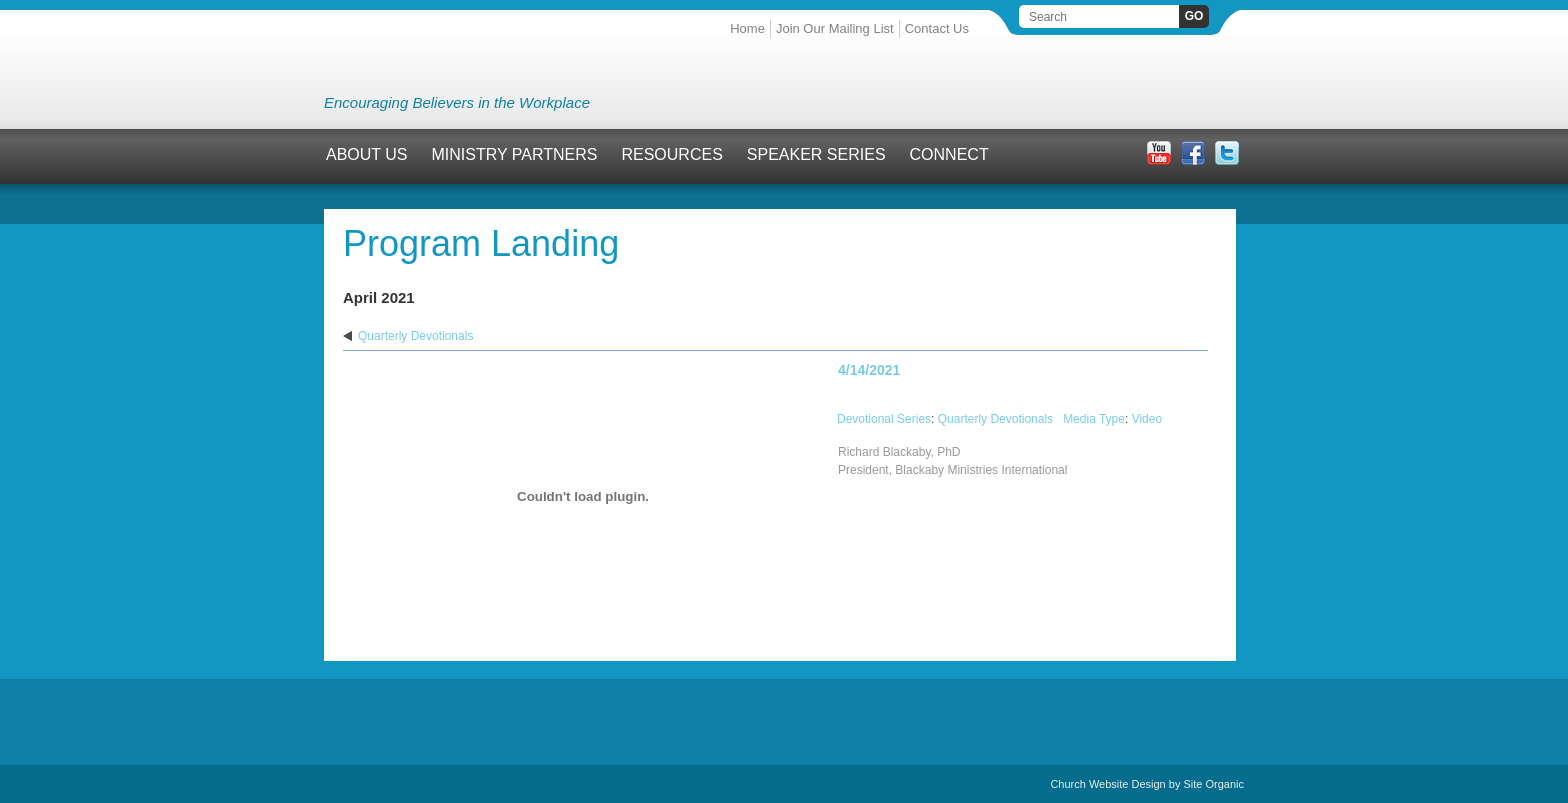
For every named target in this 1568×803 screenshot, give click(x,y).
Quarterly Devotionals (415, 336)
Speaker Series (816, 154)
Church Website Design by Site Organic (1147, 784)
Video (1147, 419)
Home (747, 28)
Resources (671, 154)
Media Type (1094, 419)
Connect (949, 154)
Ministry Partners (515, 154)
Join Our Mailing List (835, 28)
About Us (367, 154)
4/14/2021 (869, 370)
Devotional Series (884, 419)
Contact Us (937, 28)
